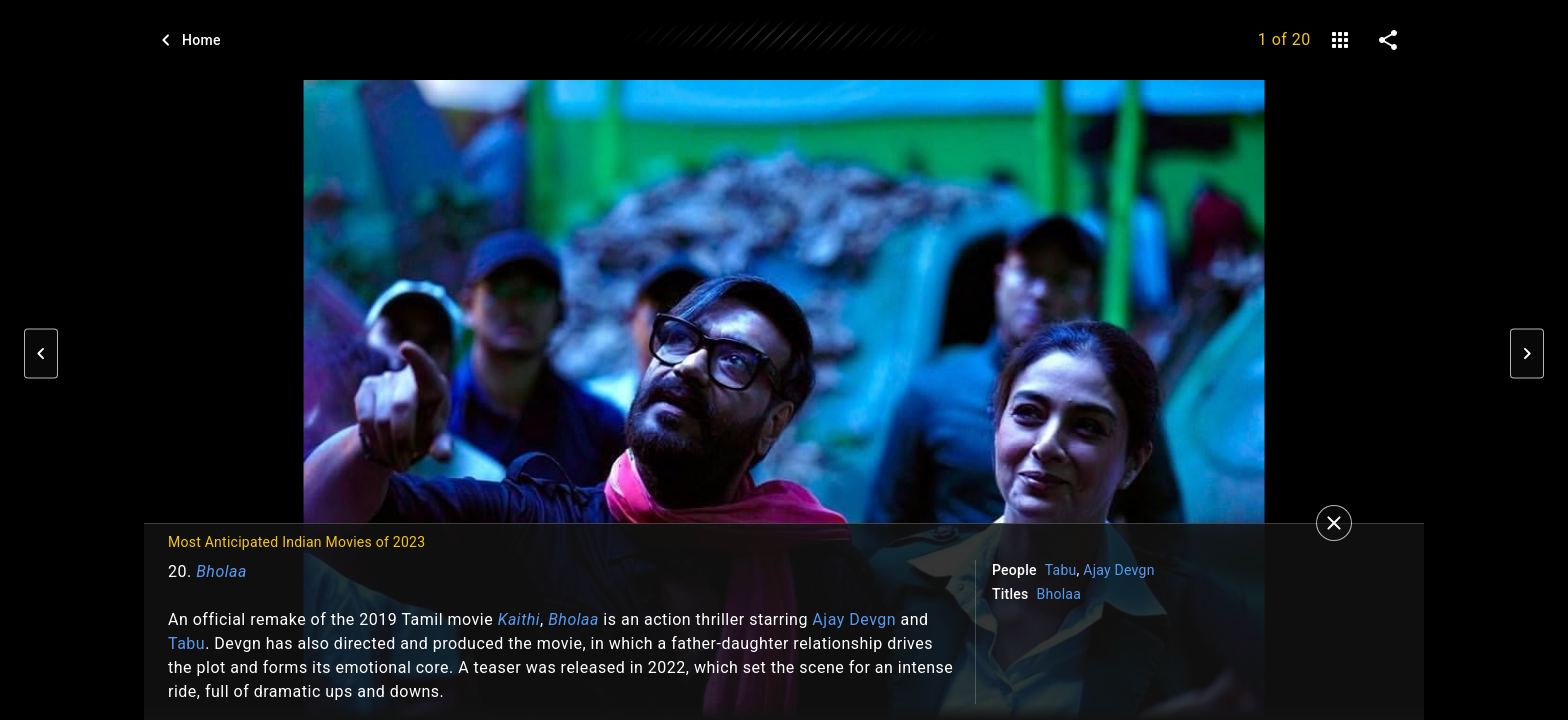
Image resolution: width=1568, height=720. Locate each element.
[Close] (1334, 523)
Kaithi (519, 619)
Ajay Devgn (854, 619)
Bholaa (221, 571)
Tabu (186, 643)
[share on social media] (1388, 40)
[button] (41, 354)
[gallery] (1340, 40)
